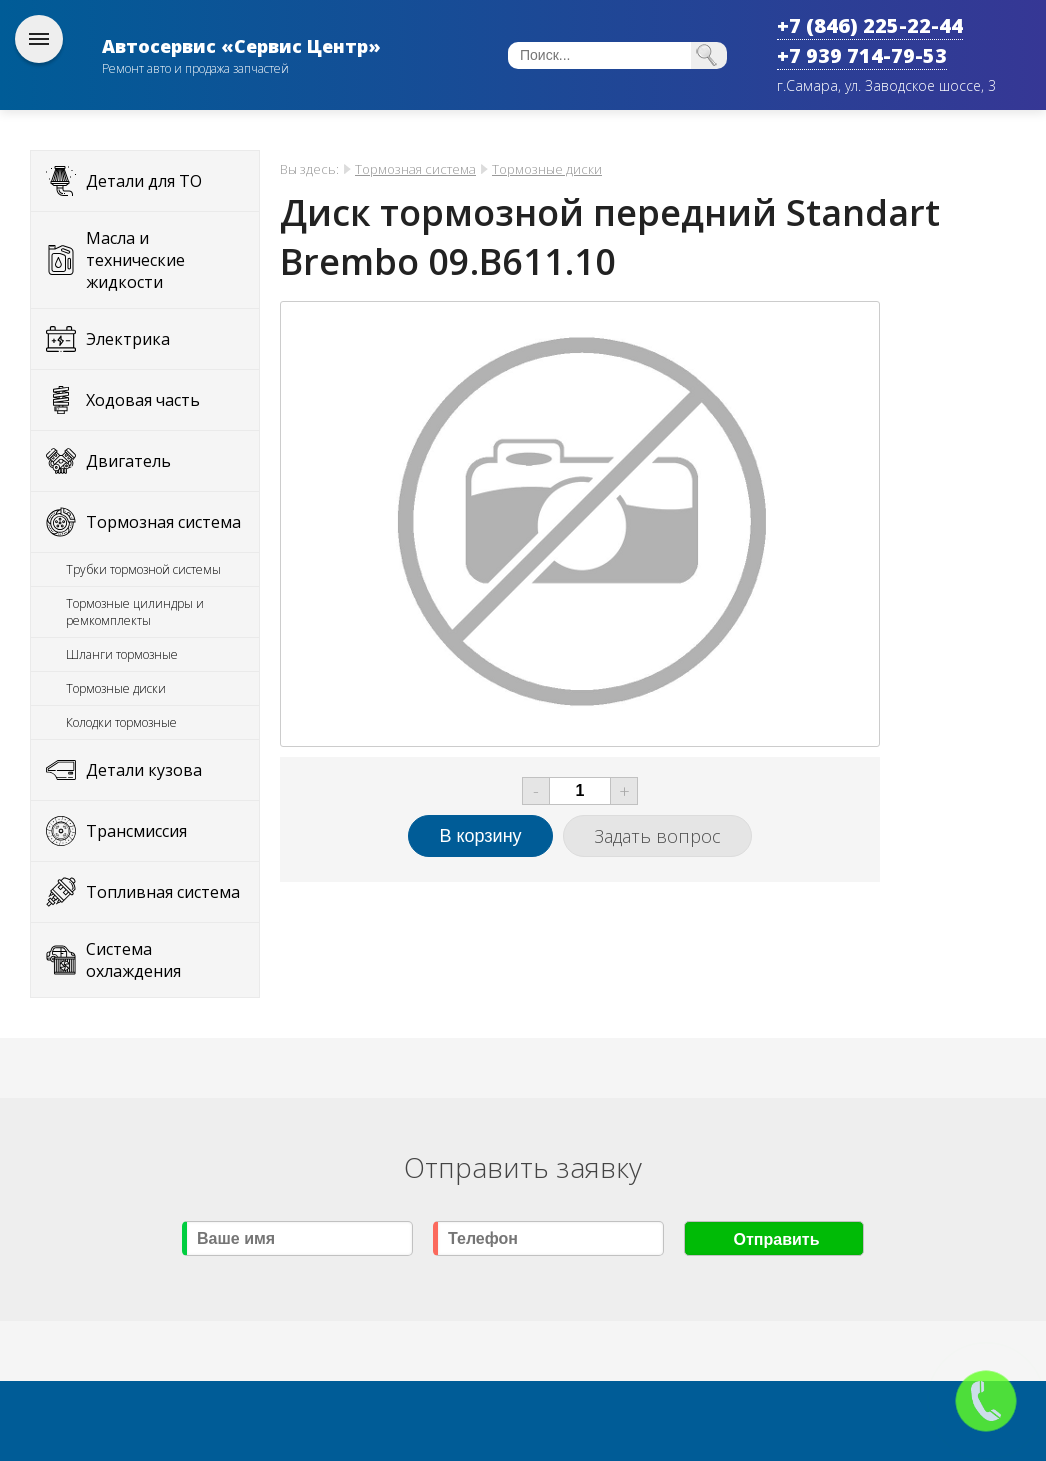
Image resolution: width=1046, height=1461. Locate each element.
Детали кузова (144, 770)
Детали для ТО (144, 181)
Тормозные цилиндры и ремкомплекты (135, 612)
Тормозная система (163, 522)
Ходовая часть (143, 400)
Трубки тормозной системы (143, 569)
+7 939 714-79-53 (862, 55)
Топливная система (163, 892)
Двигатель (128, 461)
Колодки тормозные (121, 722)
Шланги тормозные (122, 654)
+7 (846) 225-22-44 (870, 25)
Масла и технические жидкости (135, 260)
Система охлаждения (133, 960)
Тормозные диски (116, 688)
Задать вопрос (657, 836)
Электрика (128, 339)
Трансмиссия (136, 831)
